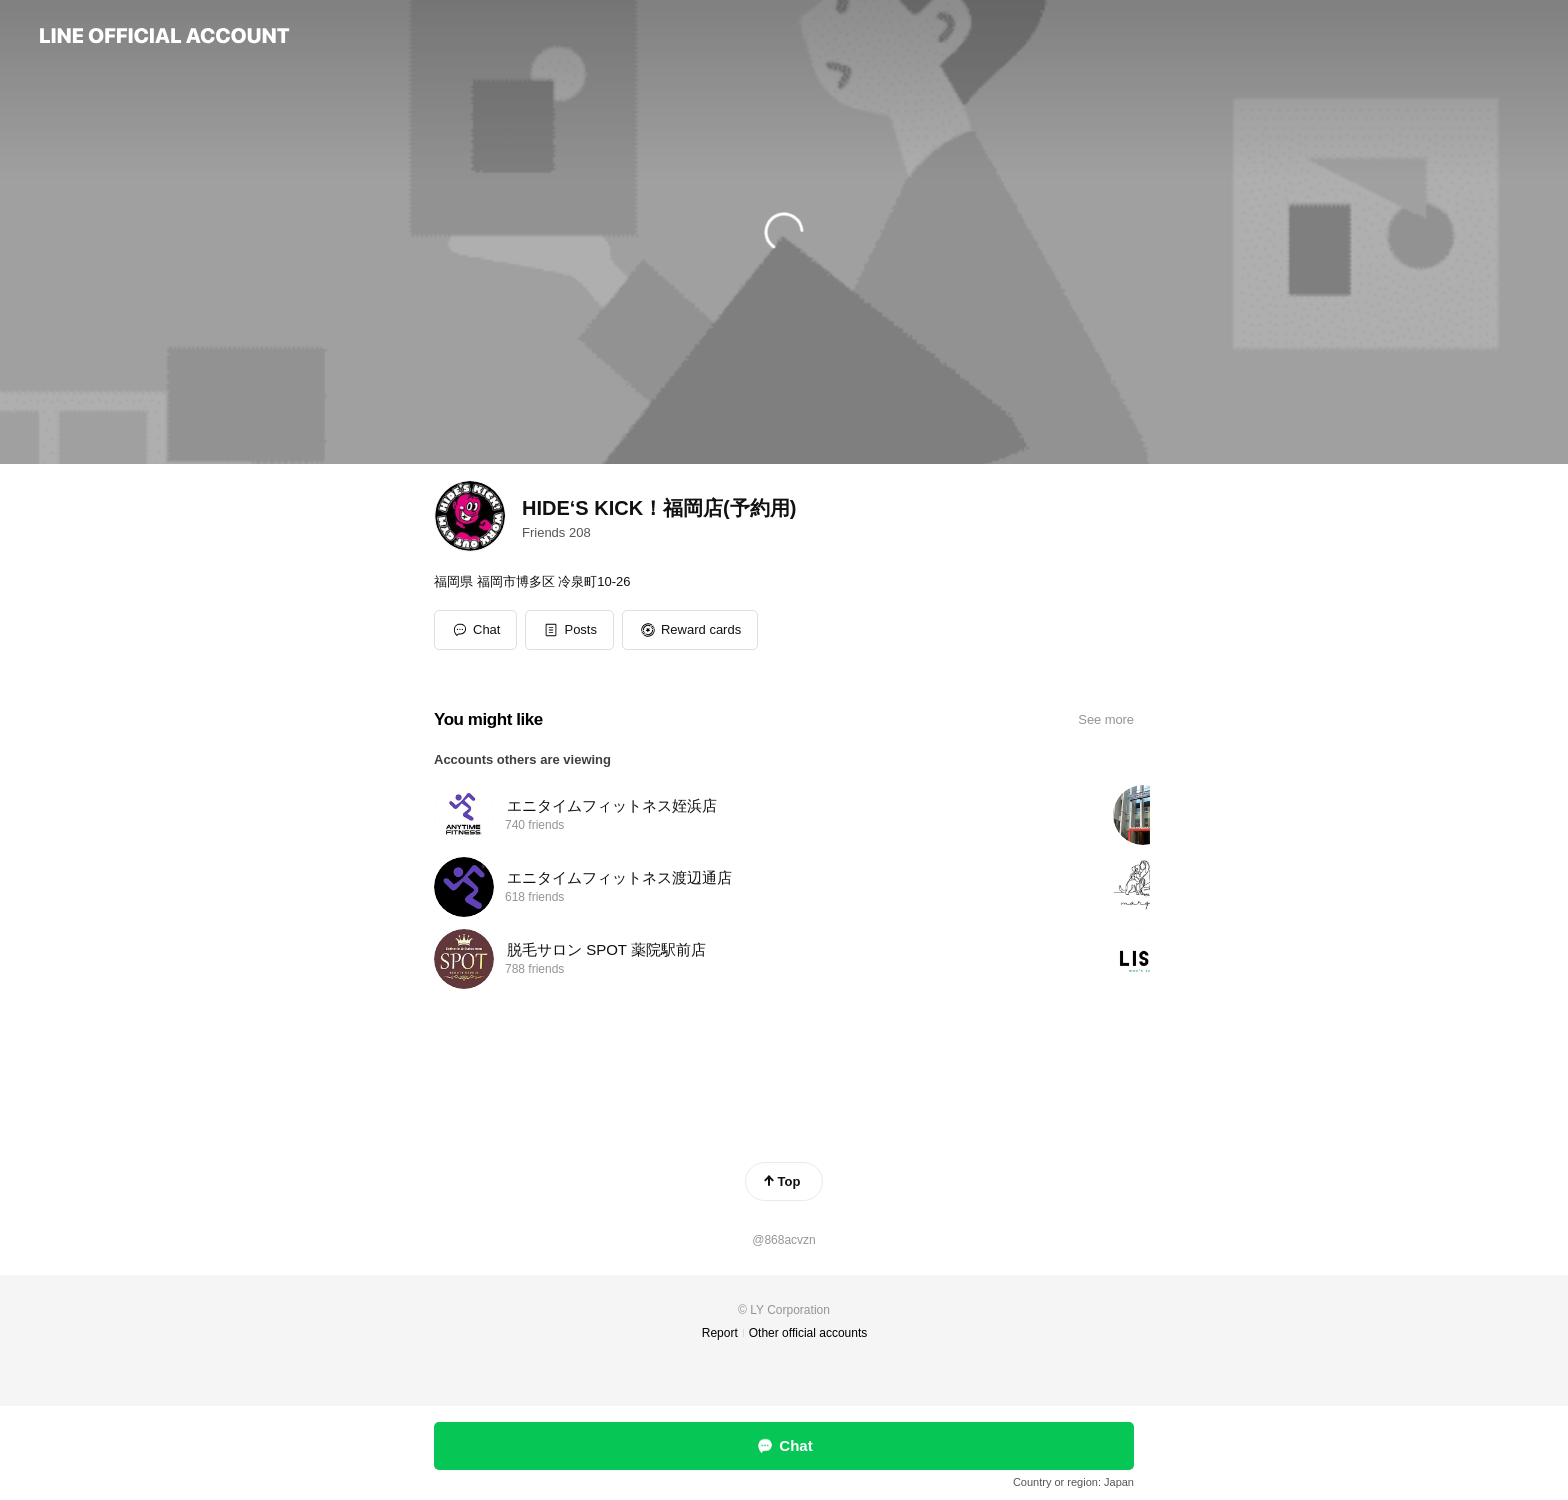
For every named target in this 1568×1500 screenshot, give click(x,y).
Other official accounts (808, 1333)
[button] (569, 630)
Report (720, 1333)
